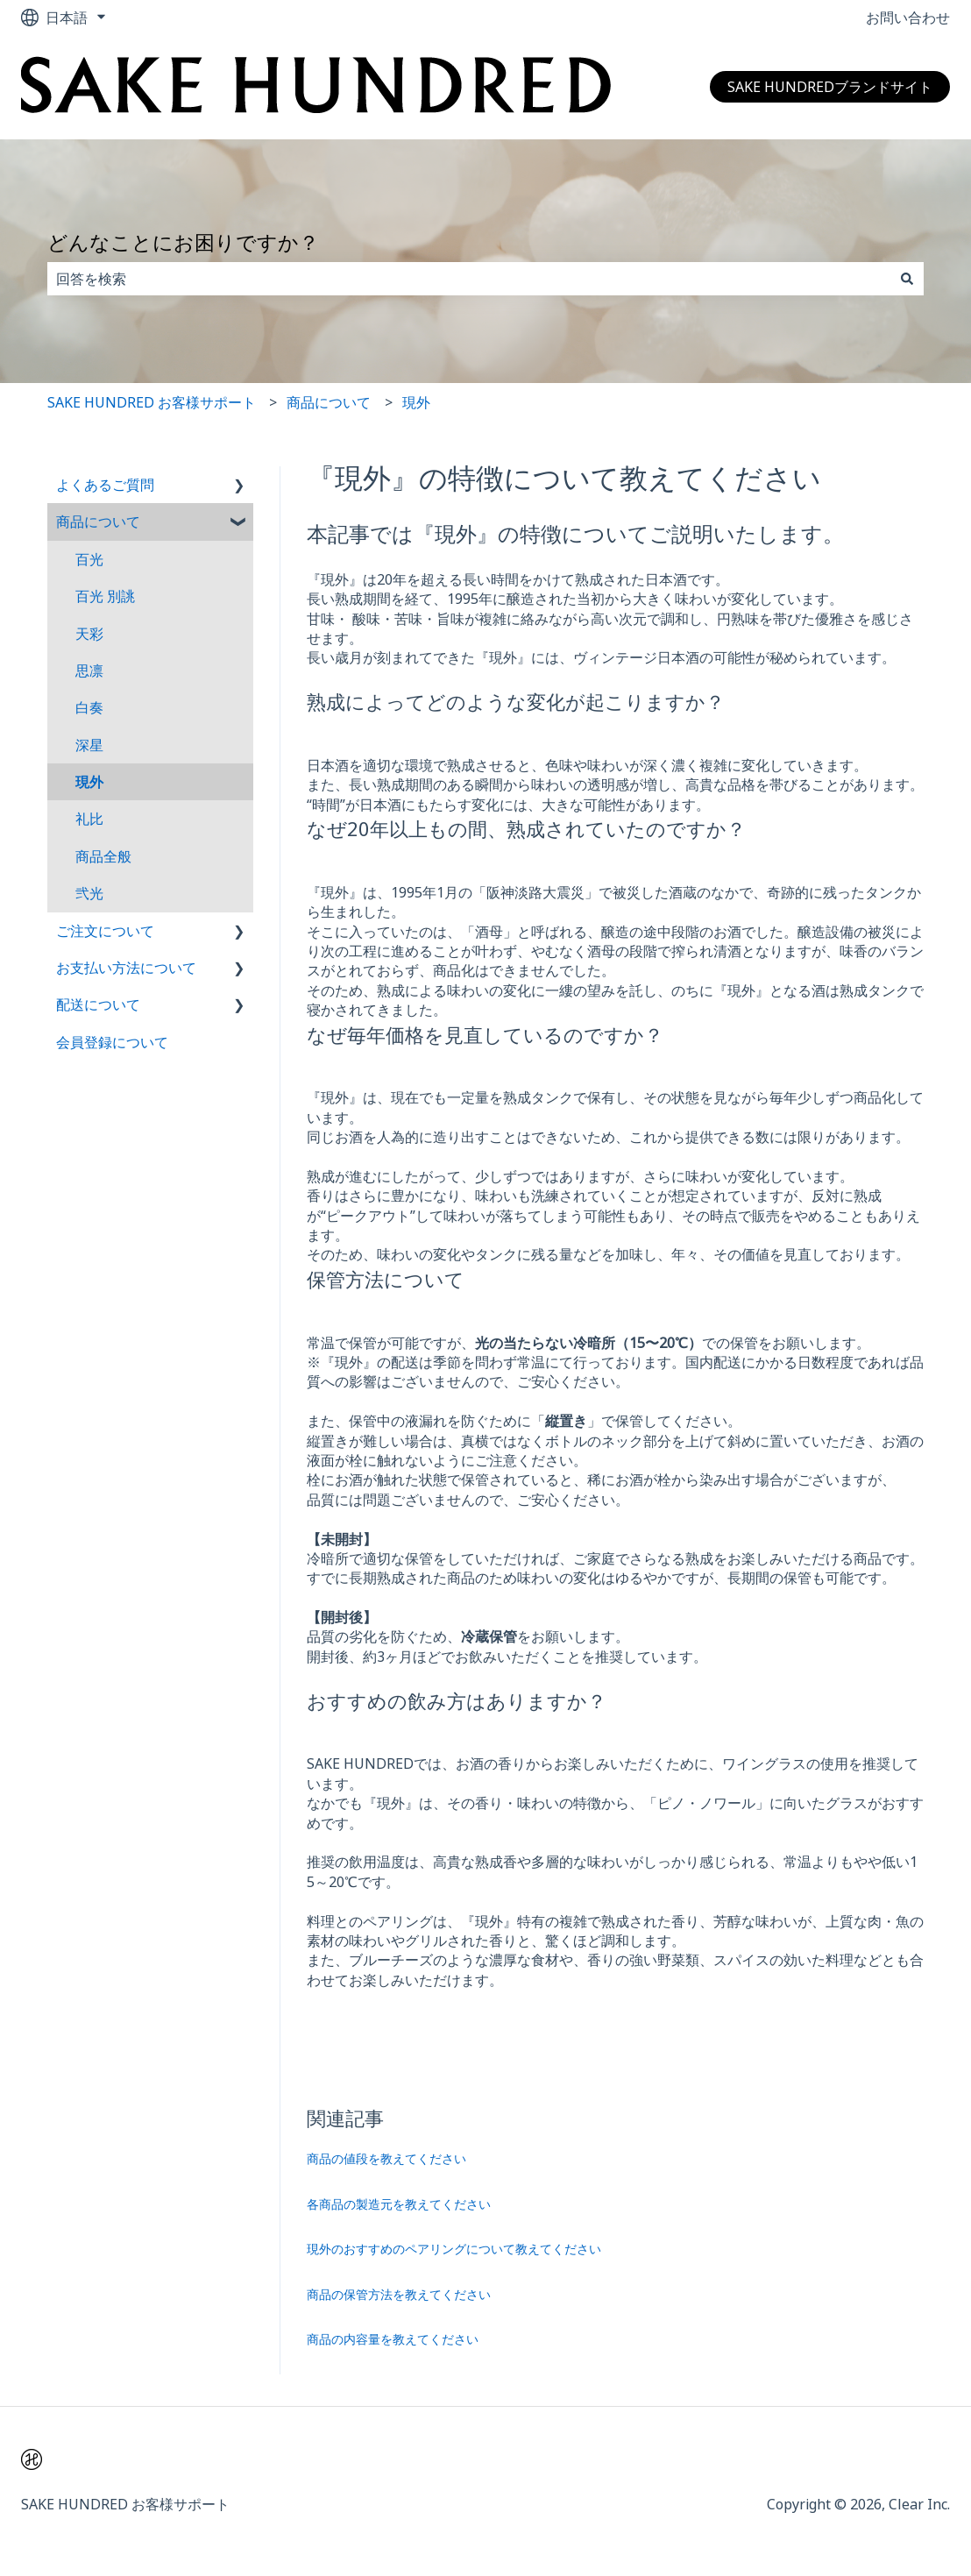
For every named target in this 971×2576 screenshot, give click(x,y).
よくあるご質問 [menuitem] (105, 484)
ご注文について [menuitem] (105, 930)
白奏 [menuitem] (89, 707)
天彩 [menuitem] (89, 633)
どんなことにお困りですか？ (183, 242)
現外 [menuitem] (89, 781)
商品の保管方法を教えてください (399, 2294)
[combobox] (468, 278)
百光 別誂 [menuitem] (105, 596)
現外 (416, 402)
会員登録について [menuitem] (112, 1042)
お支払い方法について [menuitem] (126, 967)
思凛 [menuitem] (89, 670)
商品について (329, 402)
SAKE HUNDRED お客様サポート (151, 402)
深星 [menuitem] (89, 745)
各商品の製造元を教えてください (399, 2204)
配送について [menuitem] (98, 1004)
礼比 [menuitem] (89, 818)
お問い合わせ (908, 17)
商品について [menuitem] (98, 521)
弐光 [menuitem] (89, 893)
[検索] (907, 278)
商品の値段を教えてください (386, 2158)
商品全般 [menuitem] (103, 856)
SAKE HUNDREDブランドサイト (829, 86)
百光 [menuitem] (89, 559)
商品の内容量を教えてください (392, 2339)
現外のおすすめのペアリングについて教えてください (454, 2248)
